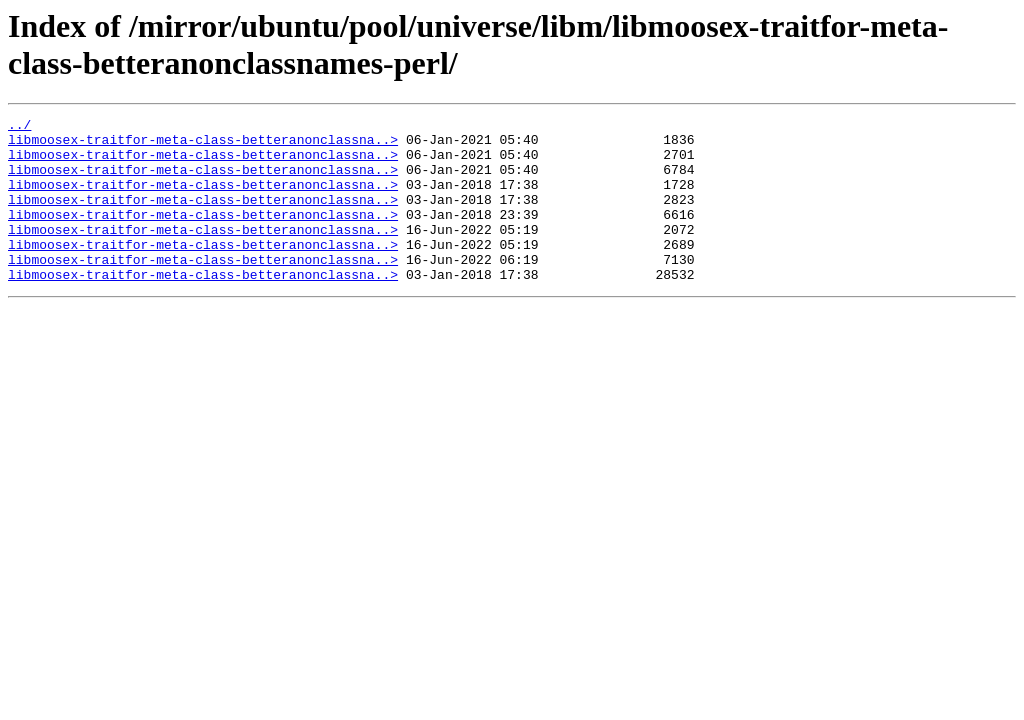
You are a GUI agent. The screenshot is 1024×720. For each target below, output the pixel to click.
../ (19, 127)
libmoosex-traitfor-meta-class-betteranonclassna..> (203, 145)
